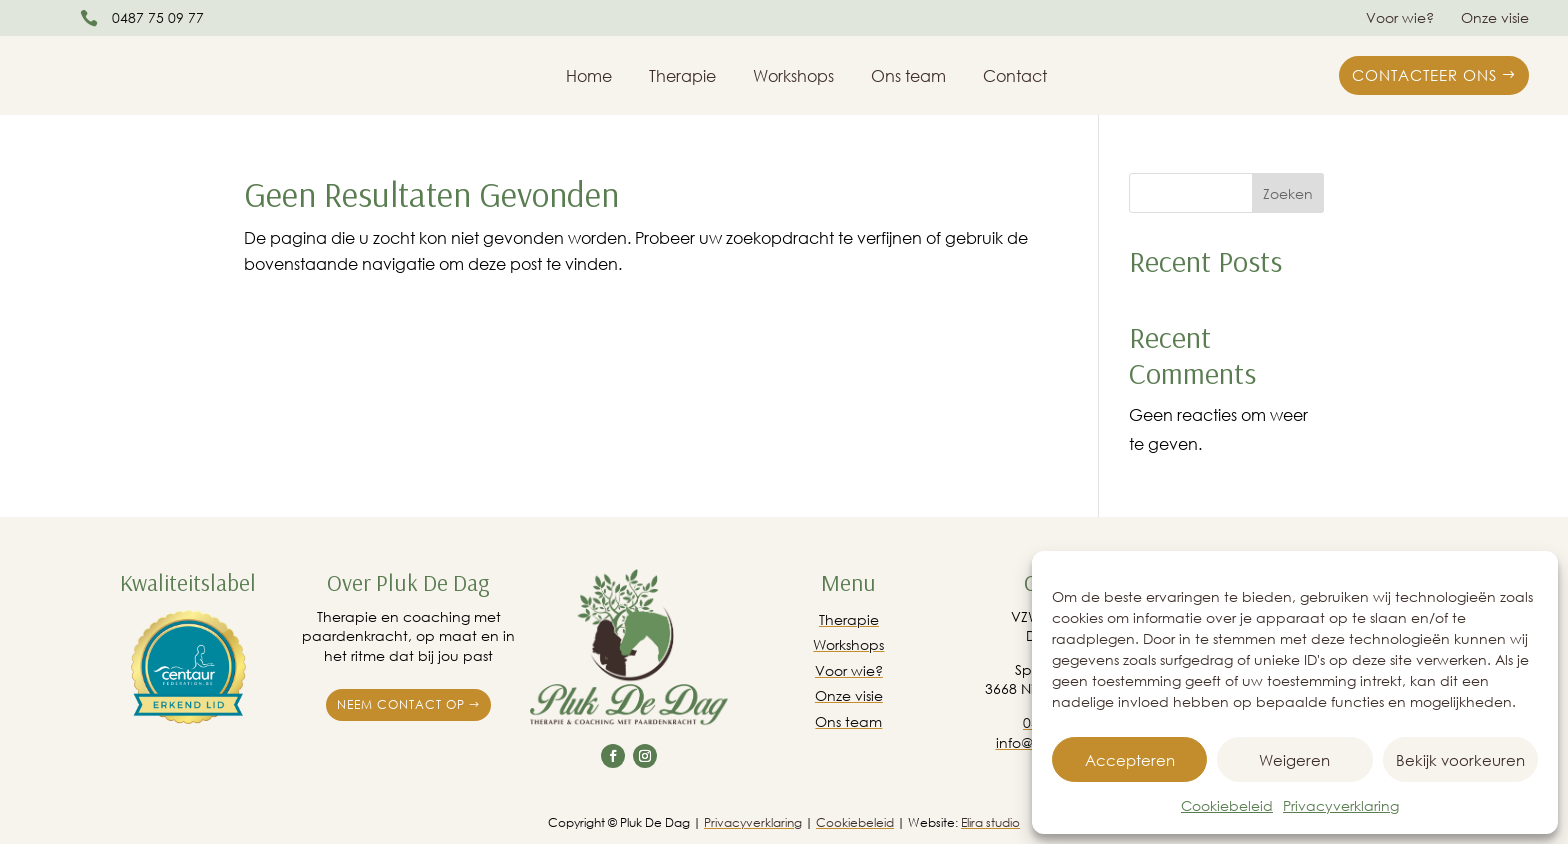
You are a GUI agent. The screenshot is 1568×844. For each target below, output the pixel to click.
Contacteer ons (1424, 75)
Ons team (908, 77)
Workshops (793, 77)
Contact (1015, 77)
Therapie (682, 77)
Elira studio (990, 822)
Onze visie (1495, 19)
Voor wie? (1400, 19)
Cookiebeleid (1227, 805)
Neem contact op (401, 704)
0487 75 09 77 (158, 17)
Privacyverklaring (1341, 805)
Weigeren (1294, 760)
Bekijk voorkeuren (1460, 760)
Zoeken (1288, 193)
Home (589, 77)
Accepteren (1130, 760)
